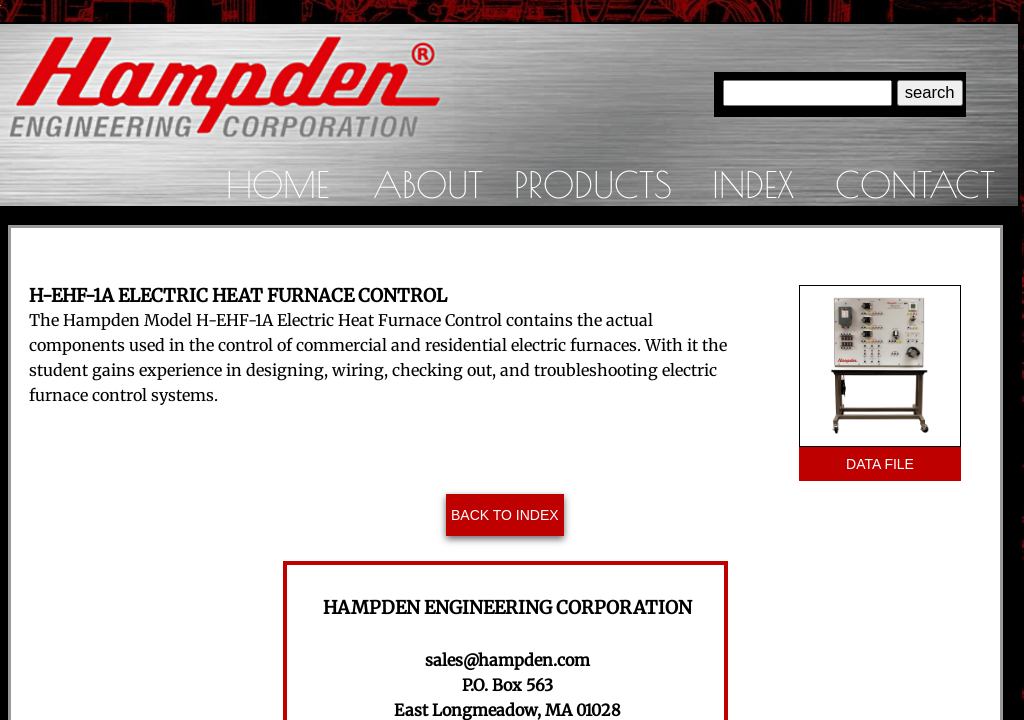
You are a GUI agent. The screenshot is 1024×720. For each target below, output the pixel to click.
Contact (915, 184)
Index (753, 184)
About (428, 184)
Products (593, 184)
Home (277, 184)
